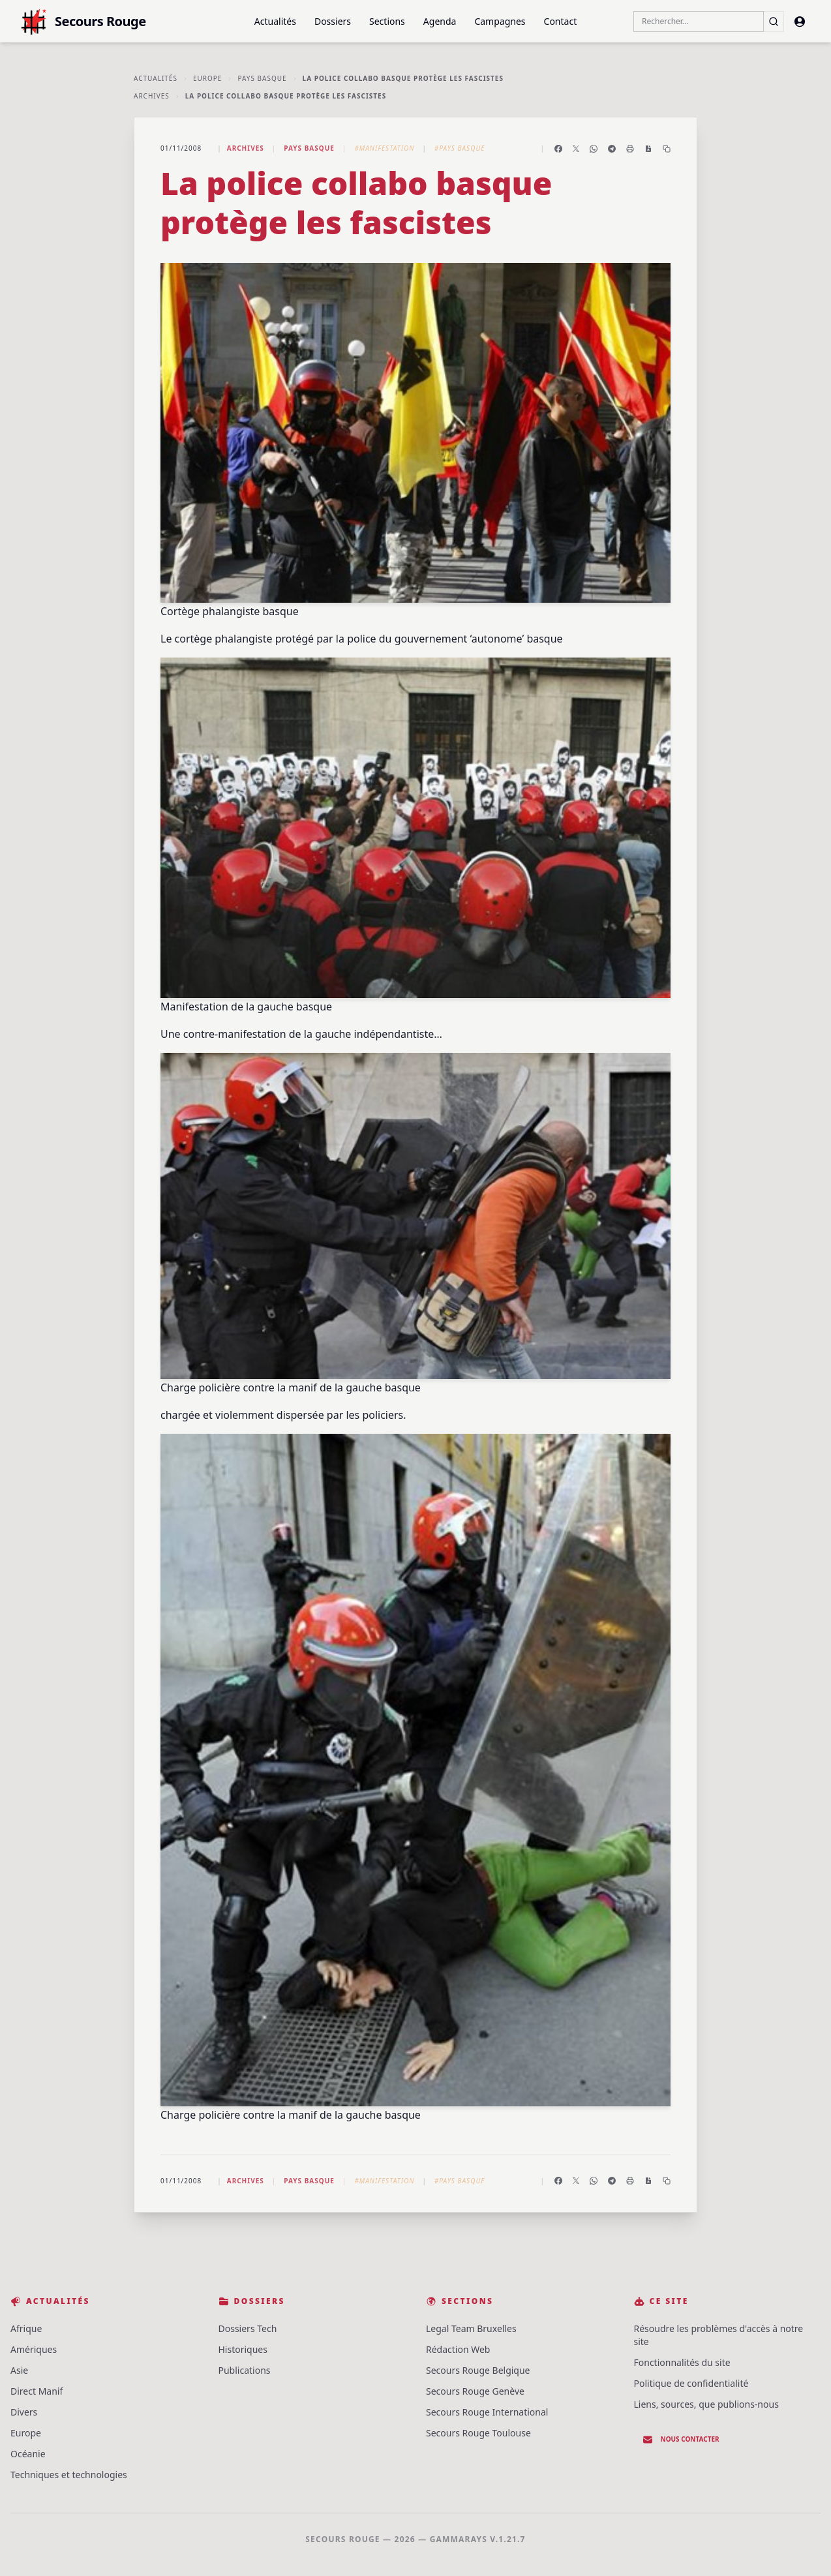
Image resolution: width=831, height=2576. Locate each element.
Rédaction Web (458, 2349)
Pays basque (261, 78)
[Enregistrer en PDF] (648, 149)
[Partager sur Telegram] (612, 149)
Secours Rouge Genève (475, 2391)
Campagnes (499, 21)
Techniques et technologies (68, 2474)
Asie (19, 2370)
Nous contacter (680, 2439)
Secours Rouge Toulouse (478, 2433)
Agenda (440, 21)
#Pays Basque (459, 148)
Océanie (28, 2453)
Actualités (275, 21)
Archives (152, 95)
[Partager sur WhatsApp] (593, 149)
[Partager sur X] (576, 148)
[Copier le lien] (667, 149)
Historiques (243, 2349)
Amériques (33, 2349)
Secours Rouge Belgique (478, 2370)
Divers (23, 2412)
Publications (245, 2370)
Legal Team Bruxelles (471, 2328)
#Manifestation (384, 148)
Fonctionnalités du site (682, 2362)
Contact (560, 21)
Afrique (26, 2328)
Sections (387, 21)
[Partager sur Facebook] (558, 149)
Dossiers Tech (248, 2328)
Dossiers (332, 21)
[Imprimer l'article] (630, 149)
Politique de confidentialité (691, 2383)
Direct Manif (36, 2391)
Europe (207, 78)
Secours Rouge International (487, 2412)
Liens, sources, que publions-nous (706, 2404)
